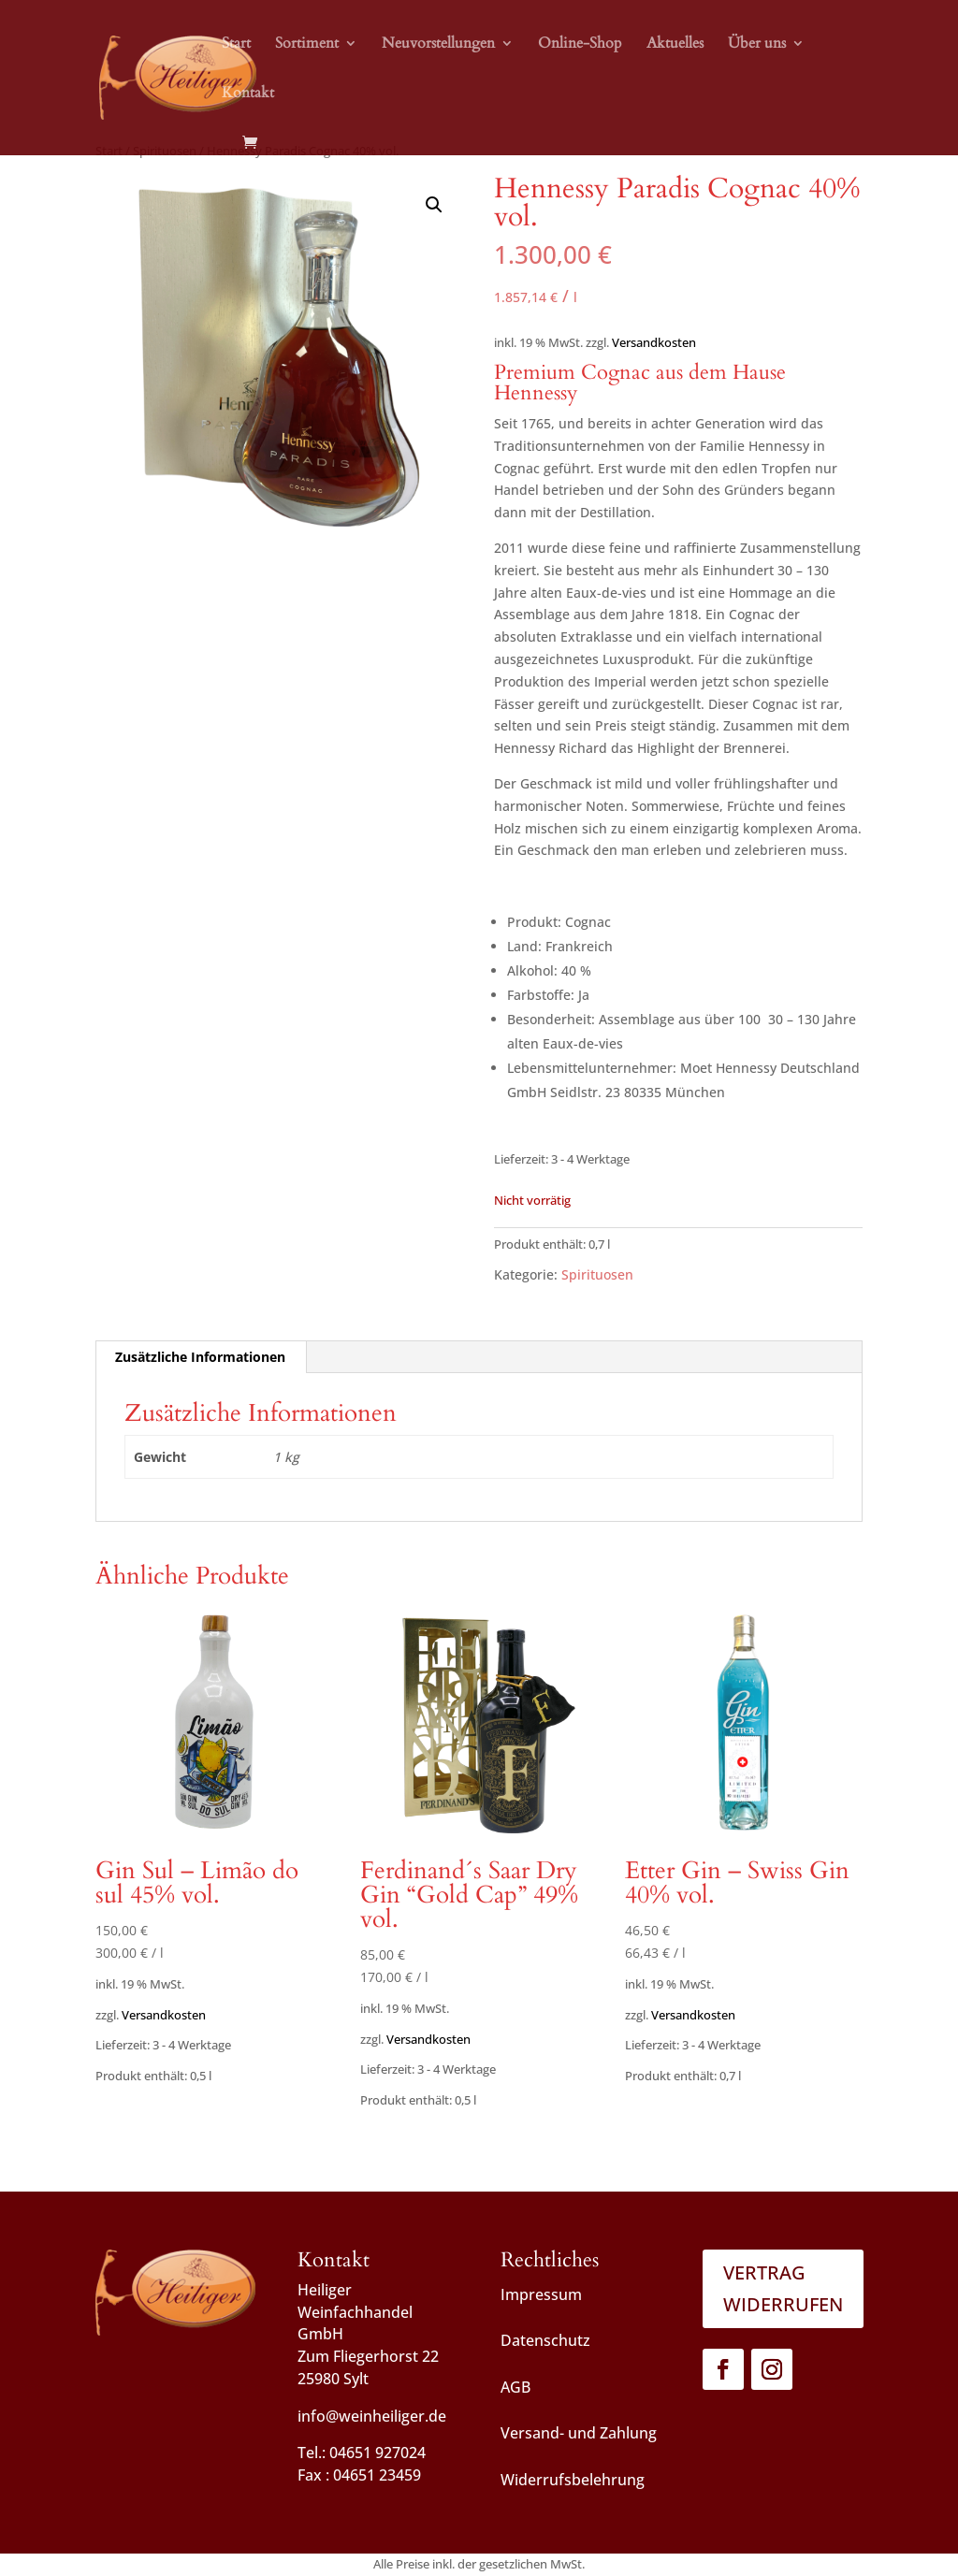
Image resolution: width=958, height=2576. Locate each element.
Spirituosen (597, 1274)
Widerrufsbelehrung (573, 2479)
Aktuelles (675, 44)
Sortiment (307, 44)
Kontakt (248, 94)
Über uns (757, 44)
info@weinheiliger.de (372, 2416)
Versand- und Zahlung (579, 2433)
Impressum (541, 2294)
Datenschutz (545, 2340)
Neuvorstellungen (438, 44)
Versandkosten (654, 343)
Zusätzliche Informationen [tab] (200, 1357)
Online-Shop (580, 44)
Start (236, 44)
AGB (515, 2387)
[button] (434, 205)
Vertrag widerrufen (783, 2288)
